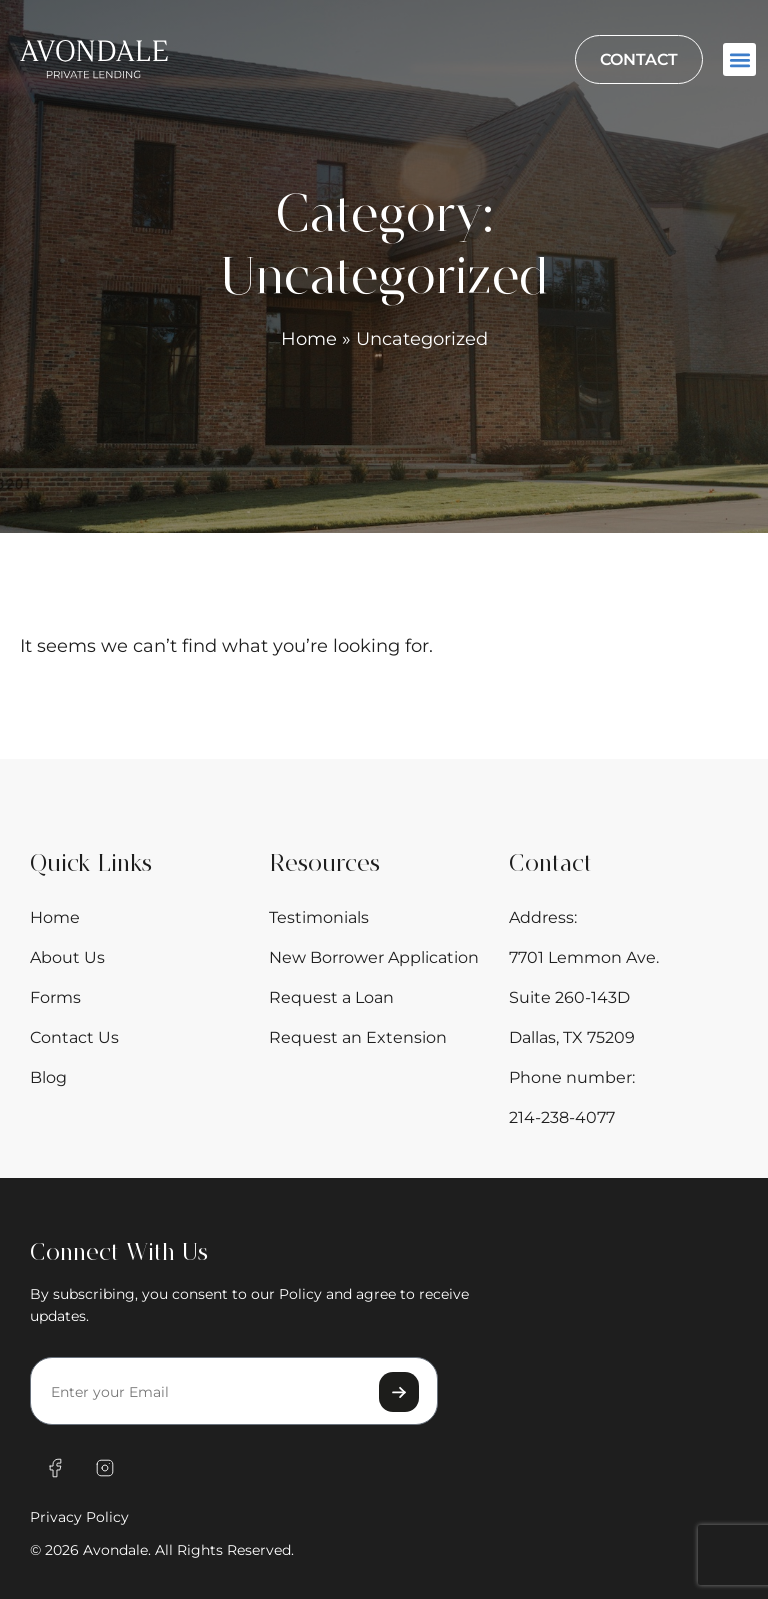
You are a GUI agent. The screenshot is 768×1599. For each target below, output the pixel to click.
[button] (739, 59)
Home (309, 339)
